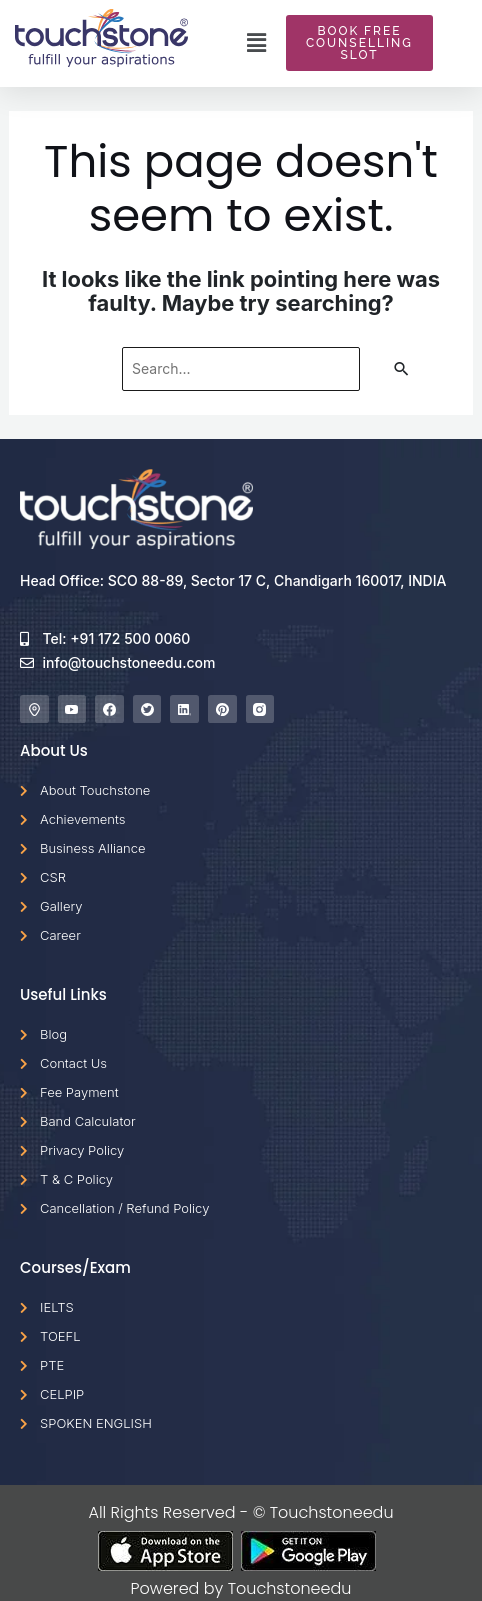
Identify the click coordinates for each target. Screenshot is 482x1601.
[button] (256, 43)
